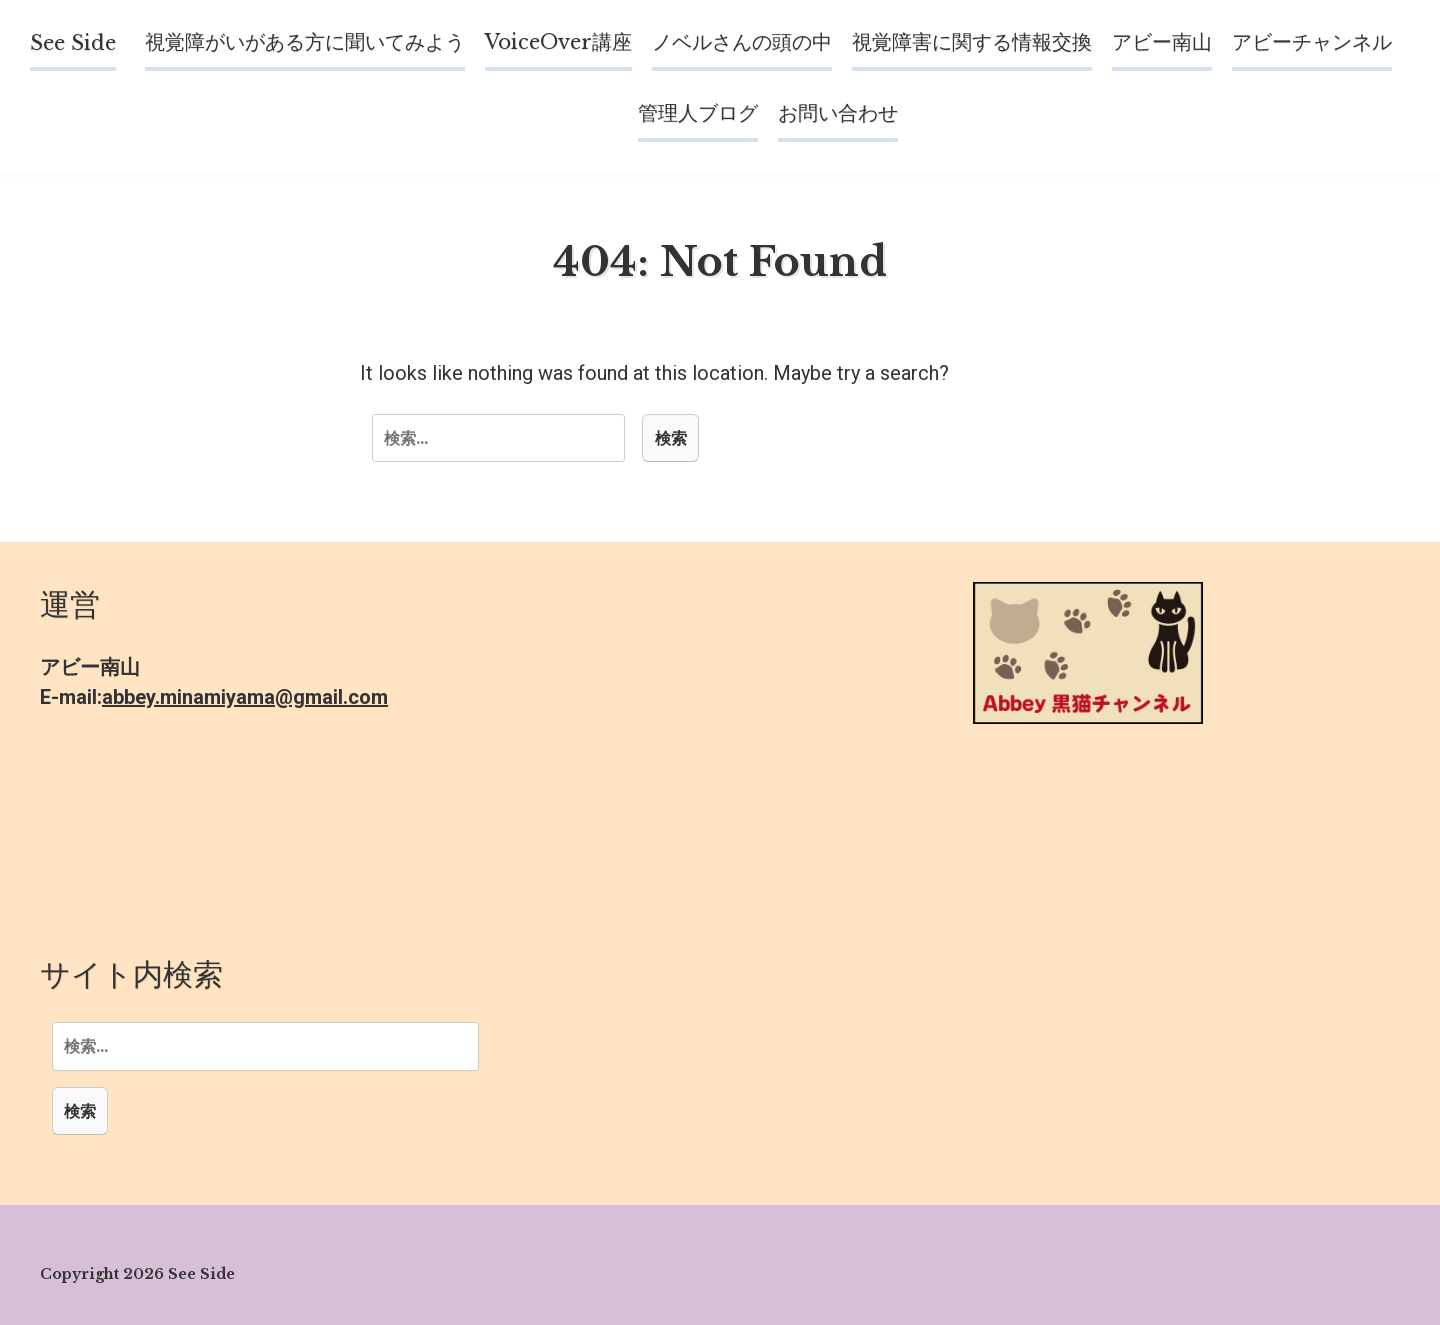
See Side (73, 43)
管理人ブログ (698, 113)
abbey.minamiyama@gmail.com (245, 697)
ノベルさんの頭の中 (742, 42)
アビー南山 (1162, 42)
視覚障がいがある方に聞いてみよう (305, 42)
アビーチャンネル (1312, 42)
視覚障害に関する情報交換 (972, 42)
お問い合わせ (838, 113)
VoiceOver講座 (558, 42)
